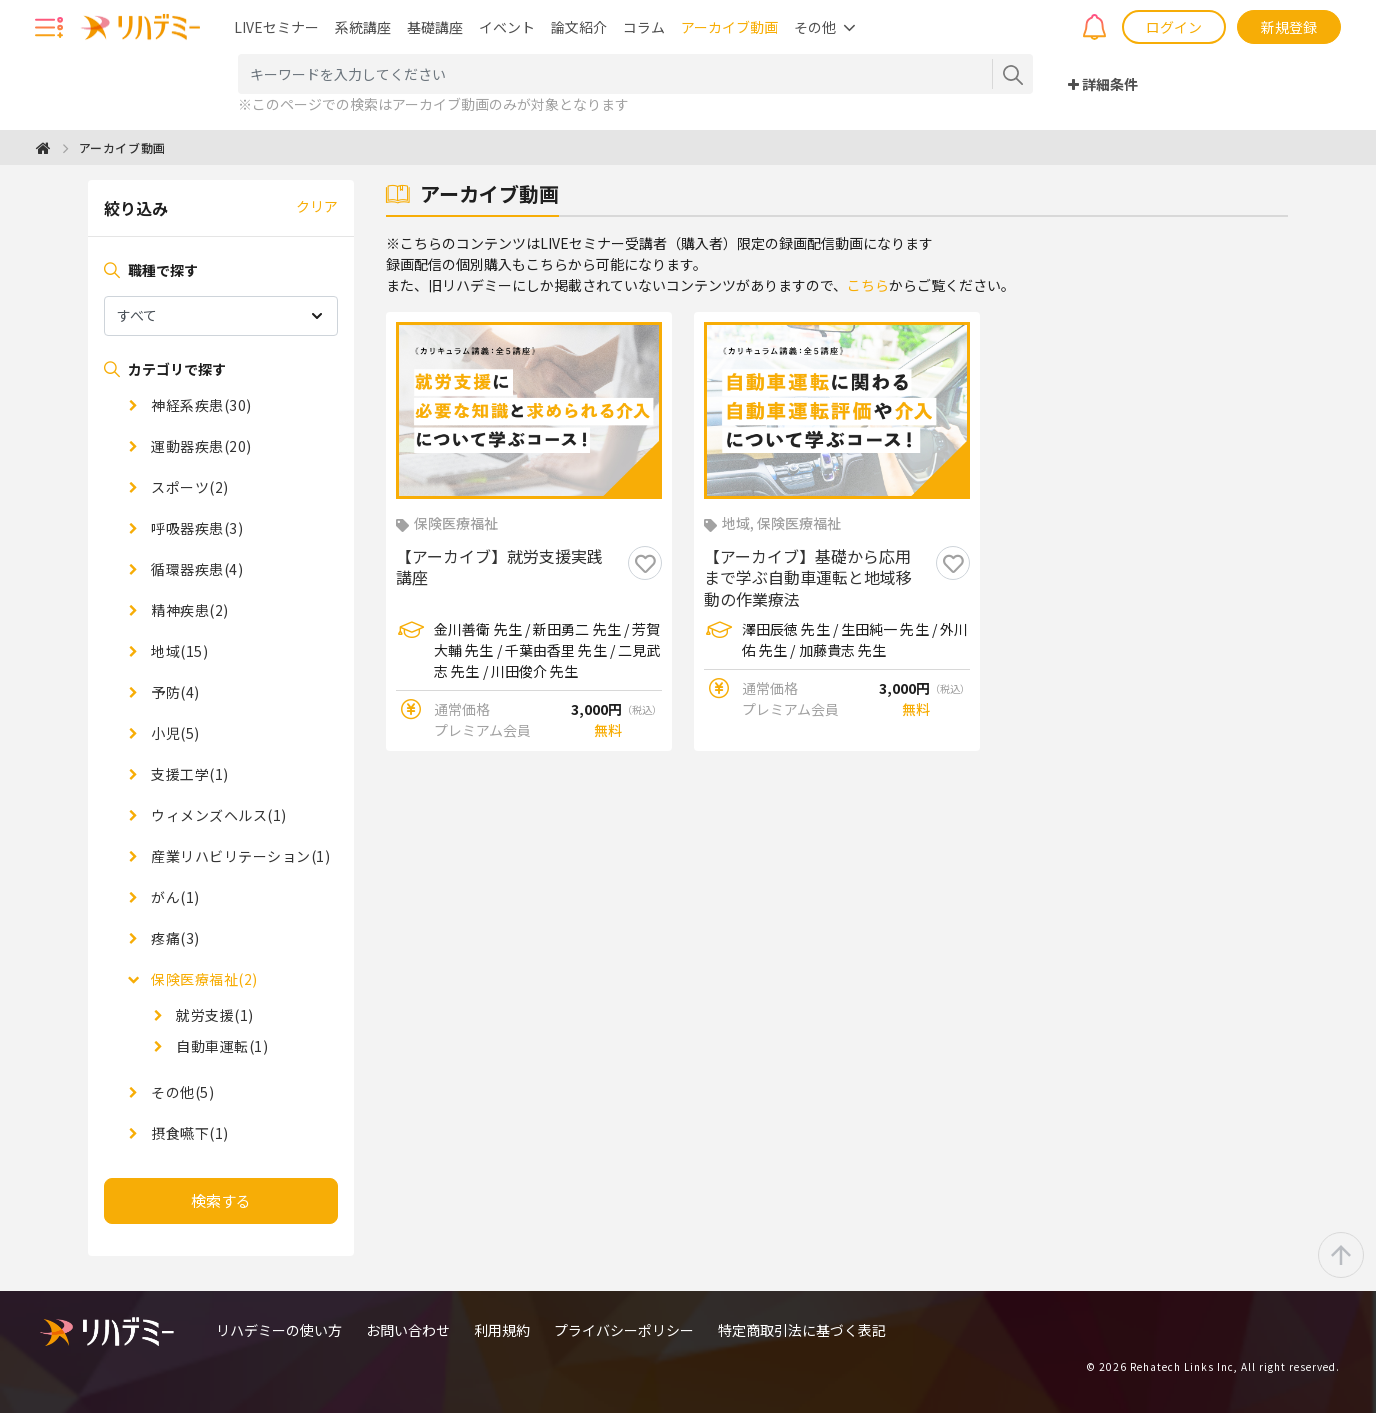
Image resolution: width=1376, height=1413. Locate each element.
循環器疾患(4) (196, 569)
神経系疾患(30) (200, 405)
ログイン (1174, 27)
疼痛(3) (174, 938)
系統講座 (363, 27)
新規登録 (1289, 27)
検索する (221, 1200)
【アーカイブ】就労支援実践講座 (499, 568)
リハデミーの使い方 (279, 1330)
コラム (644, 27)
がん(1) (174, 897)
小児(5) (174, 733)
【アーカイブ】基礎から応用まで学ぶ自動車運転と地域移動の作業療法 (808, 578)
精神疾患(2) (188, 610)
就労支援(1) (213, 1015)
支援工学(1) (188, 774)
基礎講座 (435, 27)
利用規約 (502, 1330)
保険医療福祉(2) (203, 979)
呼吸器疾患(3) (196, 528)
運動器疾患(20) (200, 446)
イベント (507, 27)
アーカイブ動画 (729, 27)
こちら (868, 285)
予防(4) (174, 692)
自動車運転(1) (221, 1046)
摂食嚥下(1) (188, 1133)
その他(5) (181, 1092)
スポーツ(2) (188, 487)
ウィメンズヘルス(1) (217, 815)
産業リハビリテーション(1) (239, 856)
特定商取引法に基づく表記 (802, 1330)
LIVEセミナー (276, 27)
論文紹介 (579, 27)
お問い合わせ (408, 1330)
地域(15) (178, 651)
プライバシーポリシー (624, 1330)
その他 (815, 27)
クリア (317, 206)
